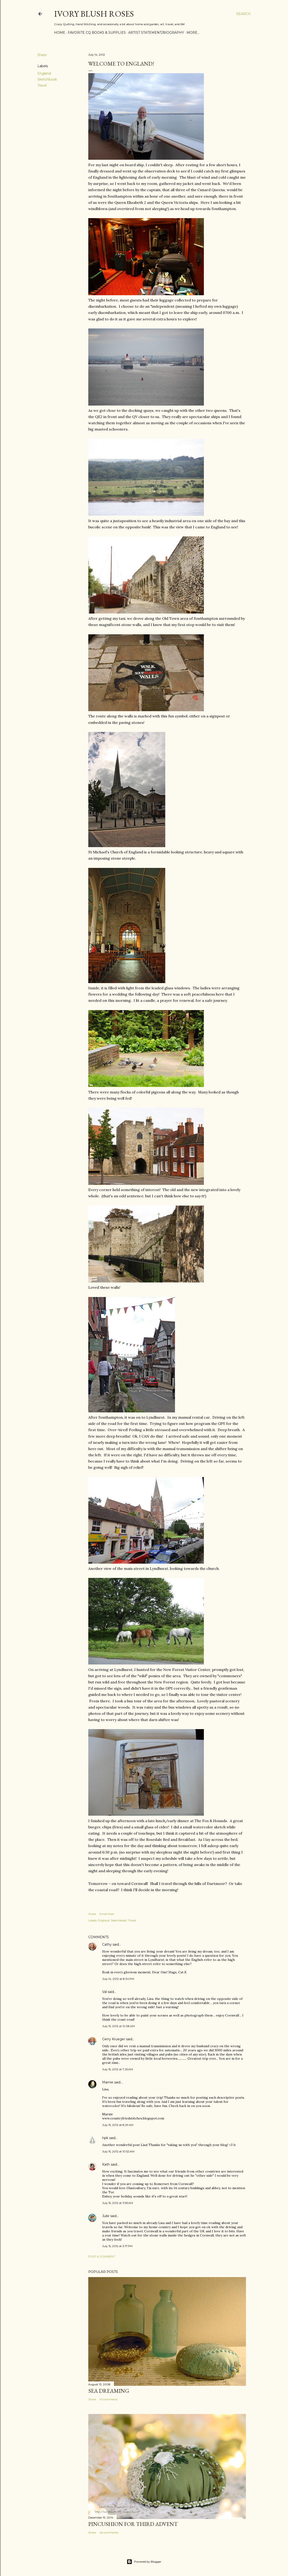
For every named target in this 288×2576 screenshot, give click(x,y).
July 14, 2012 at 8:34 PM (118, 1978)
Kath (106, 2164)
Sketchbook (47, 79)
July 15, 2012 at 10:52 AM (118, 2151)
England (44, 73)
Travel (42, 85)
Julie (105, 2216)
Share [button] (42, 55)
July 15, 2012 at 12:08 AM (118, 2026)
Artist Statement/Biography (156, 32)
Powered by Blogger (144, 2561)
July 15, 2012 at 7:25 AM (117, 2069)
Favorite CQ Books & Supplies (97, 32)
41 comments (108, 2399)
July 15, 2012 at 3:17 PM (117, 2246)
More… (193, 32)
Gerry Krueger (113, 2039)
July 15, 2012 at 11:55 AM (117, 2203)
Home (59, 32)
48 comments (108, 2532)
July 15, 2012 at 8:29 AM (117, 2125)
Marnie (107, 2082)
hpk (105, 2138)
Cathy (107, 1944)
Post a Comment (101, 2256)
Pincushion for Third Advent (133, 2524)
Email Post (106, 1914)
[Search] (243, 13)
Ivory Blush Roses (94, 13)
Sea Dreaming (108, 2390)
